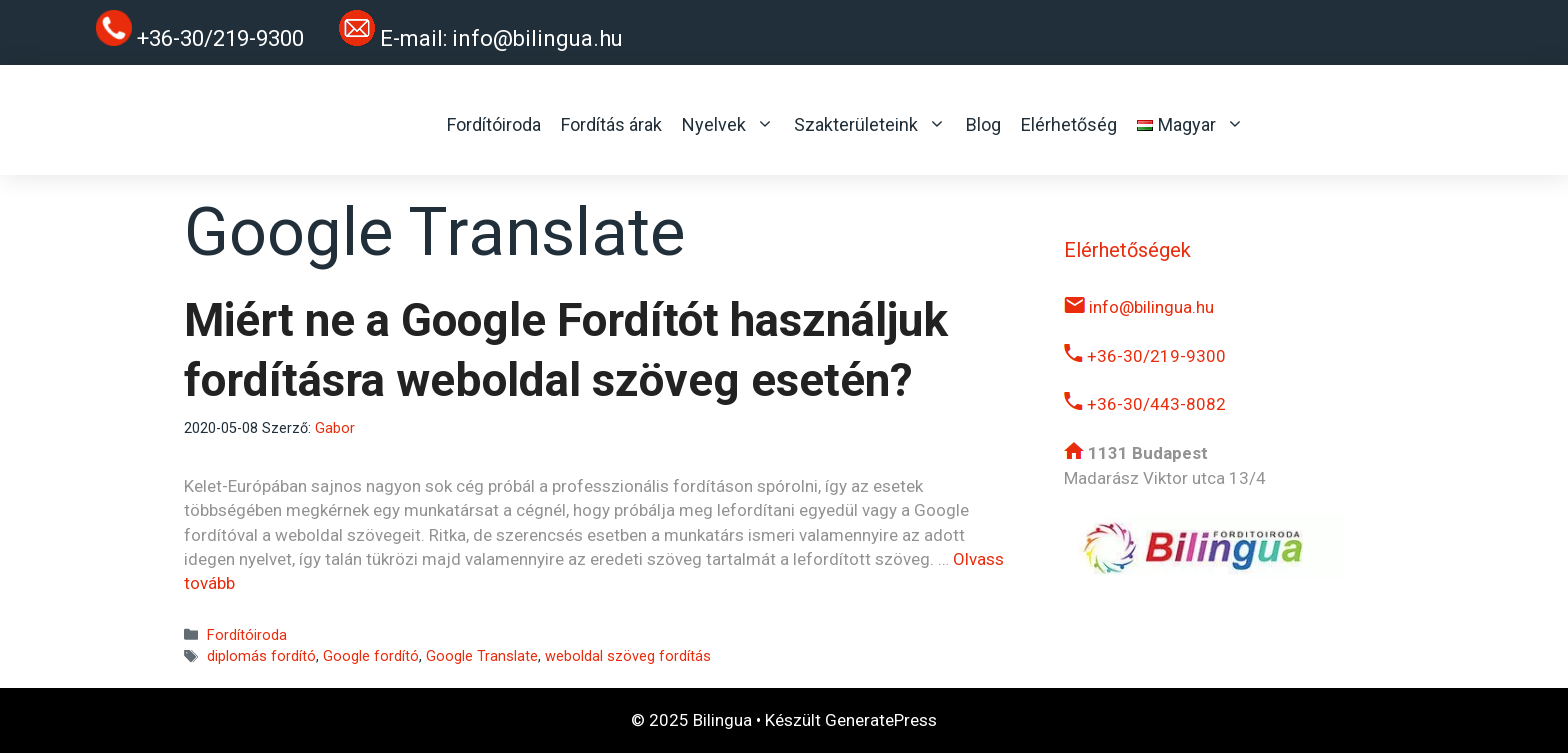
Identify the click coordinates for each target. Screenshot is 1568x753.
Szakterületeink (870, 125)
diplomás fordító (261, 656)
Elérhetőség (1069, 124)
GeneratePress (881, 720)
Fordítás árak (611, 124)
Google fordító (371, 656)
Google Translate (482, 656)
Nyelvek (728, 125)
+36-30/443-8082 (1145, 404)
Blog (983, 124)
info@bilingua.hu (537, 38)
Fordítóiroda (494, 124)
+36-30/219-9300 (1145, 356)
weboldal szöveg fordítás (628, 656)
